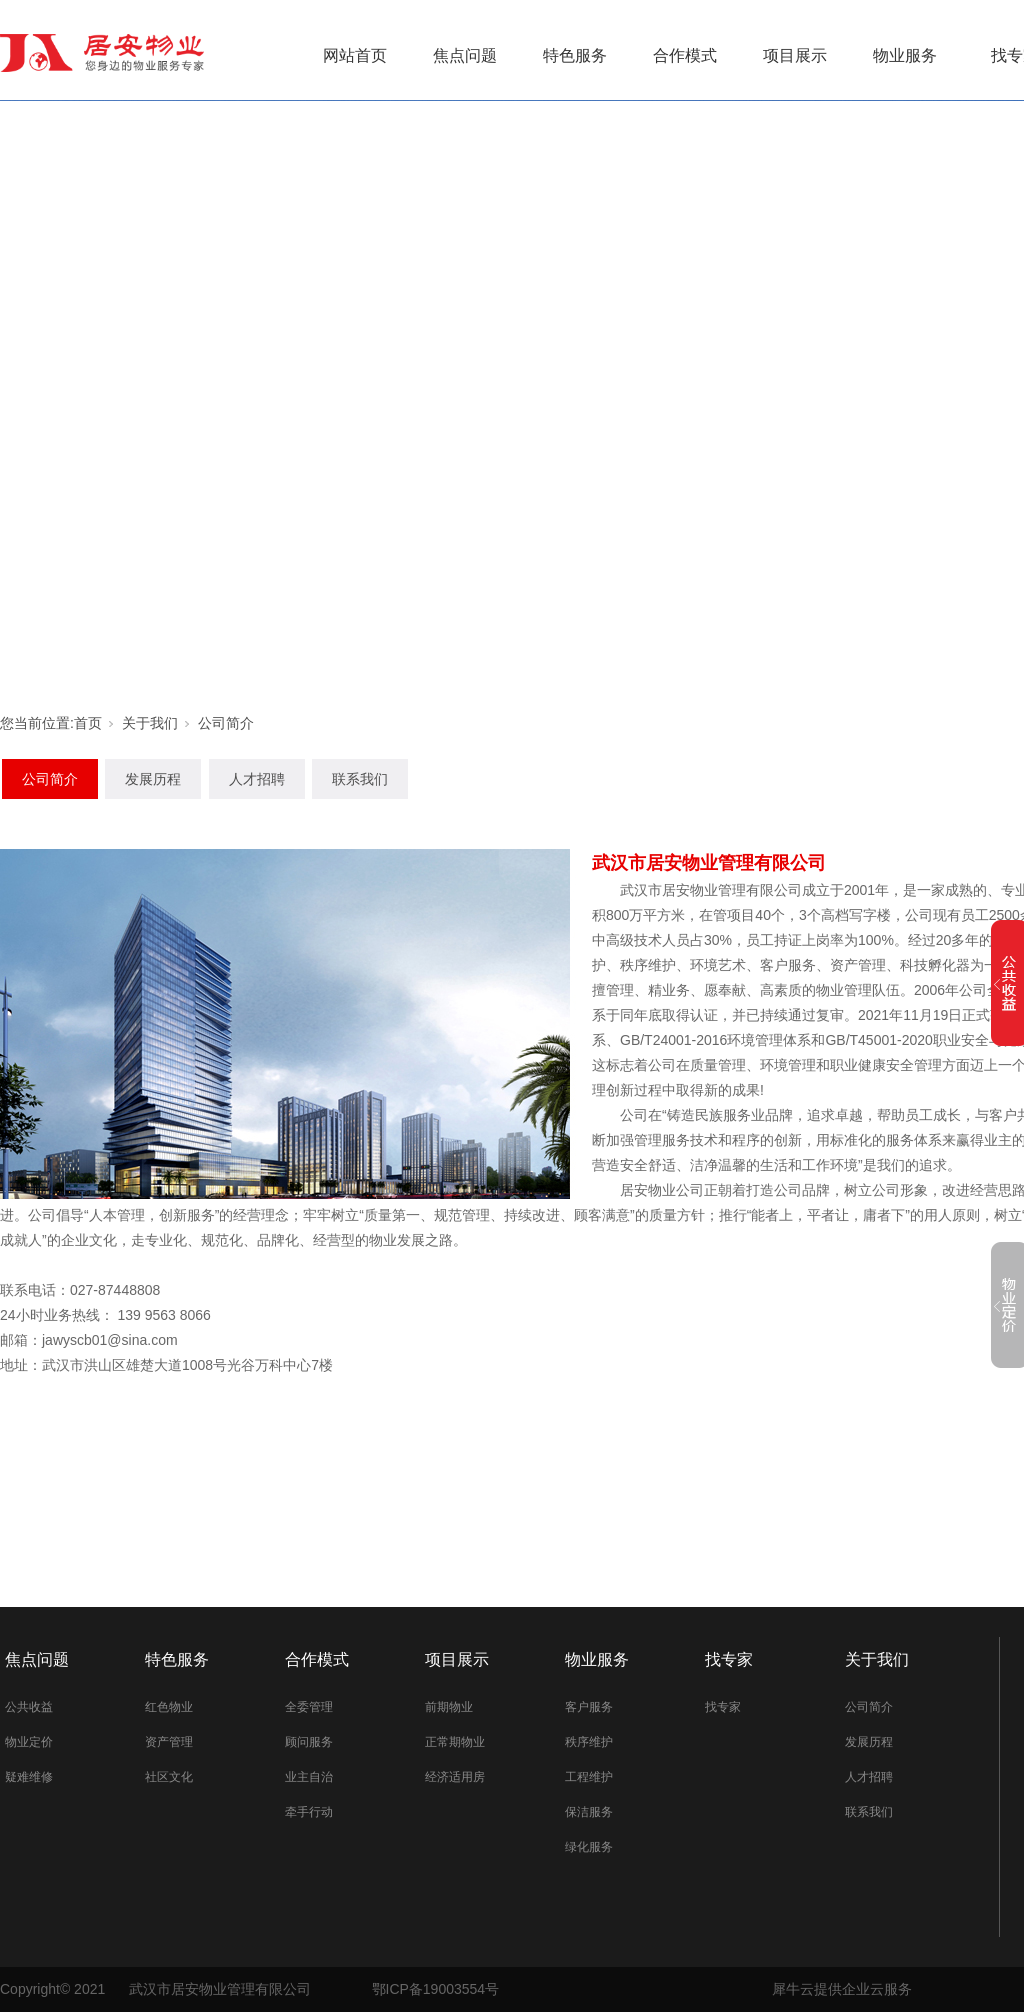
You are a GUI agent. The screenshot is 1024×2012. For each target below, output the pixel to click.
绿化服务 (589, 1847)
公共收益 (29, 1707)
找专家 (729, 1659)
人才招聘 (257, 779)
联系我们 (360, 779)
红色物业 (169, 1707)
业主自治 (309, 1777)
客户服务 (589, 1707)
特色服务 (575, 55)
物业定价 (29, 1742)
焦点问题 (465, 55)
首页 (88, 723)
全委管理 (309, 1707)
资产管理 (169, 1742)
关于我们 (150, 723)
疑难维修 (29, 1777)
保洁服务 (589, 1812)
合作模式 (685, 55)
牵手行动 (309, 1812)
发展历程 (153, 779)
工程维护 (589, 1777)
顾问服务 (309, 1742)
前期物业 (449, 1707)
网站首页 (355, 55)
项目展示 (795, 55)
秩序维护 (589, 1742)
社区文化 (169, 1777)
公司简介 (226, 723)
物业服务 (905, 55)
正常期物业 (455, 1742)
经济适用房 (455, 1777)
